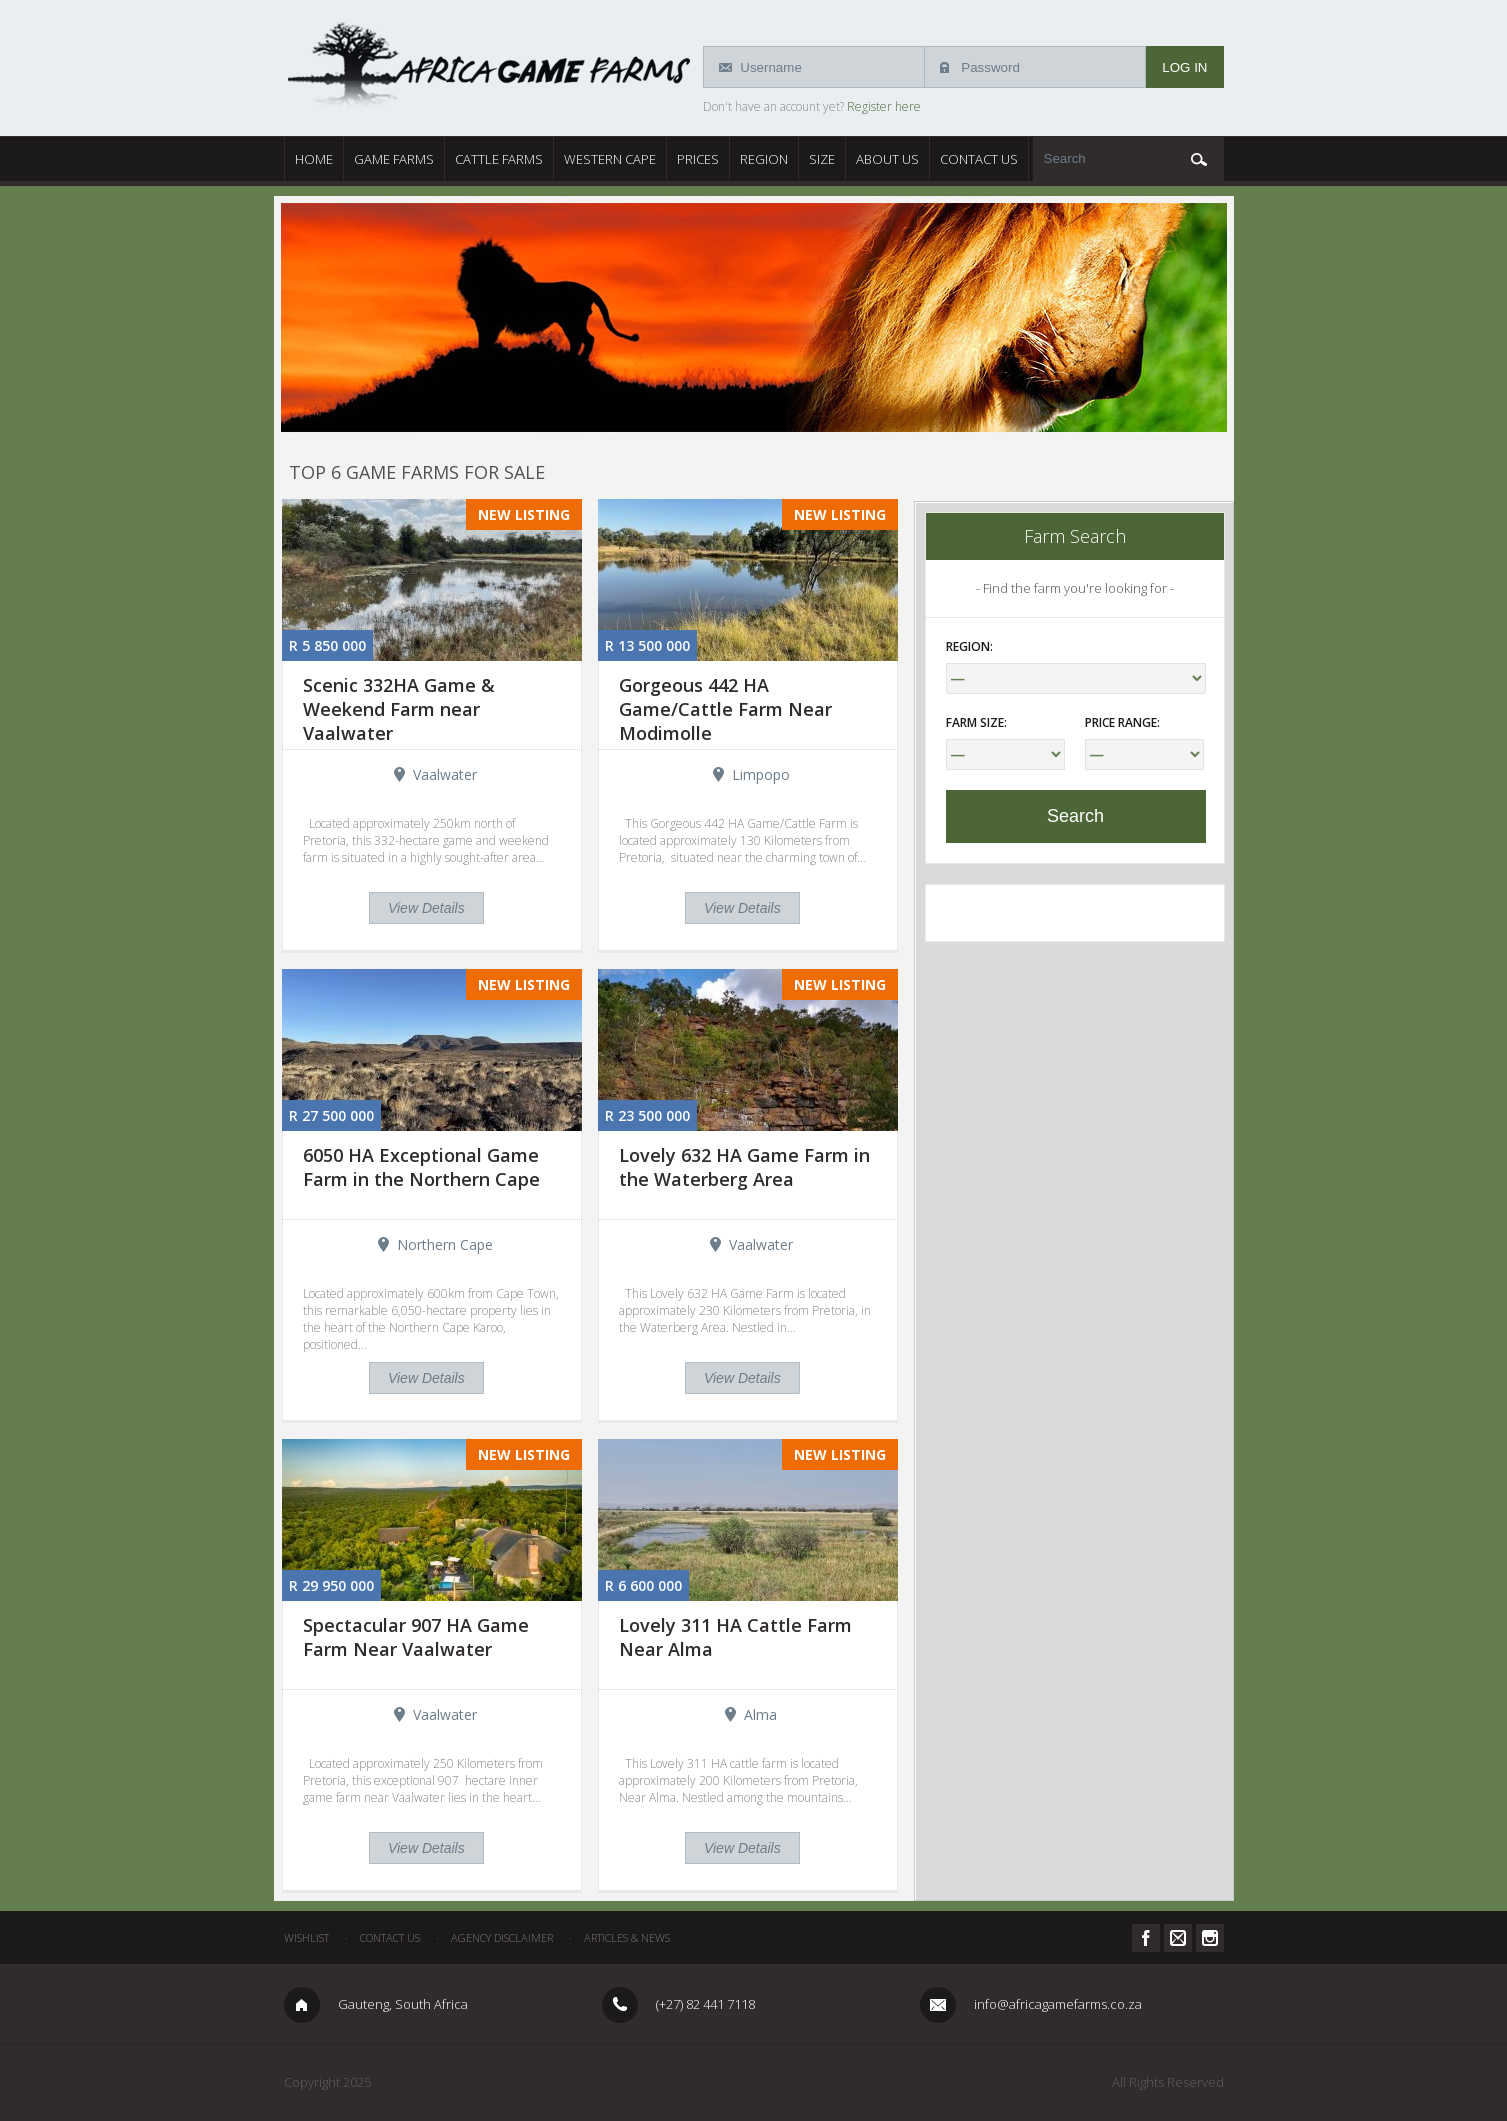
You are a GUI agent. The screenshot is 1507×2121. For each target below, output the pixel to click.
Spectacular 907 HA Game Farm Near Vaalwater (416, 1637)
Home (314, 159)
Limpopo (761, 774)
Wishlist (306, 1937)
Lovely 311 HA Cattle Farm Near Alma (735, 1637)
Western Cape (610, 159)
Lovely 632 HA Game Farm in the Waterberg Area (744, 1167)
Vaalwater (445, 774)
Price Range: (1122, 722)
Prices (698, 159)
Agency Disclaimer (502, 1937)
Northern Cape (445, 1244)
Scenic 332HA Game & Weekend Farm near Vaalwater (399, 709)
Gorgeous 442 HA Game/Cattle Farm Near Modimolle (725, 709)
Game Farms (394, 159)
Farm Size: (976, 722)
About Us (887, 159)
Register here (884, 106)
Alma (760, 1714)
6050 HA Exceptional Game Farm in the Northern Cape (421, 1167)
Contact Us (979, 159)
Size (822, 159)
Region (764, 159)
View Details (426, 908)
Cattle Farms (499, 159)
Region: (969, 646)
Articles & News (627, 1937)
